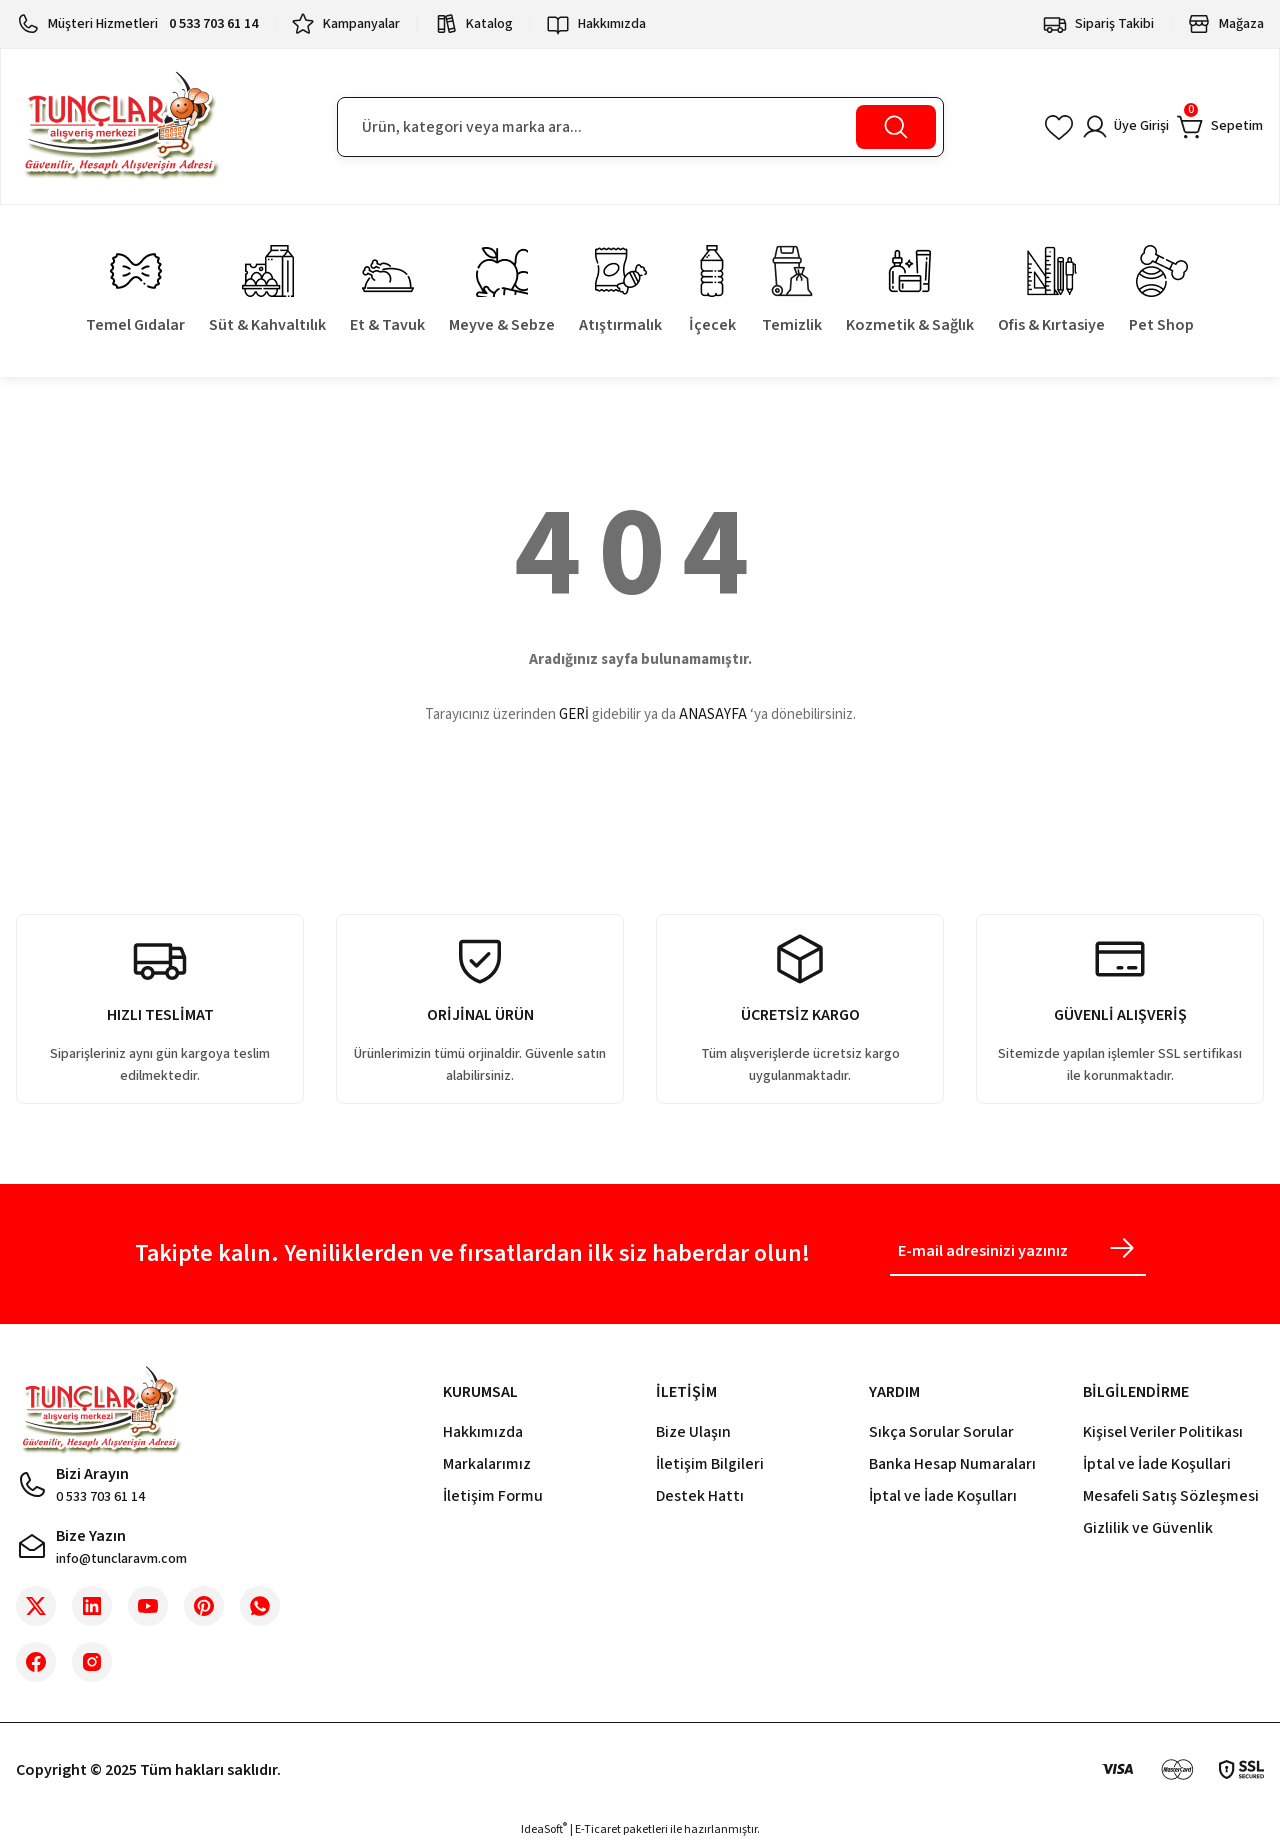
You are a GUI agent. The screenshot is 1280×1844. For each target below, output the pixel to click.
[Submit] (1122, 1248)
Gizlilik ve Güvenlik (1148, 1528)
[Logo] (120, 126)
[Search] (640, 127)
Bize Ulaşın (693, 1432)
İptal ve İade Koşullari (1157, 1464)
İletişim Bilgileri (710, 1464)
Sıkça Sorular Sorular (941, 1432)
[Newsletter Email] (1018, 1254)
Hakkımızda (483, 1432)
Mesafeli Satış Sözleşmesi (1171, 1496)
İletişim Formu (493, 1496)
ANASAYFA (713, 714)
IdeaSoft (544, 1829)
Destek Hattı (700, 1496)
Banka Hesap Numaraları (952, 1464)
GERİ (574, 714)
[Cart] (1215, 127)
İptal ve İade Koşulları (943, 1496)
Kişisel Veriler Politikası (1163, 1432)
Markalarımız (487, 1464)
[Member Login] (1108, 127)
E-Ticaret (598, 1829)
